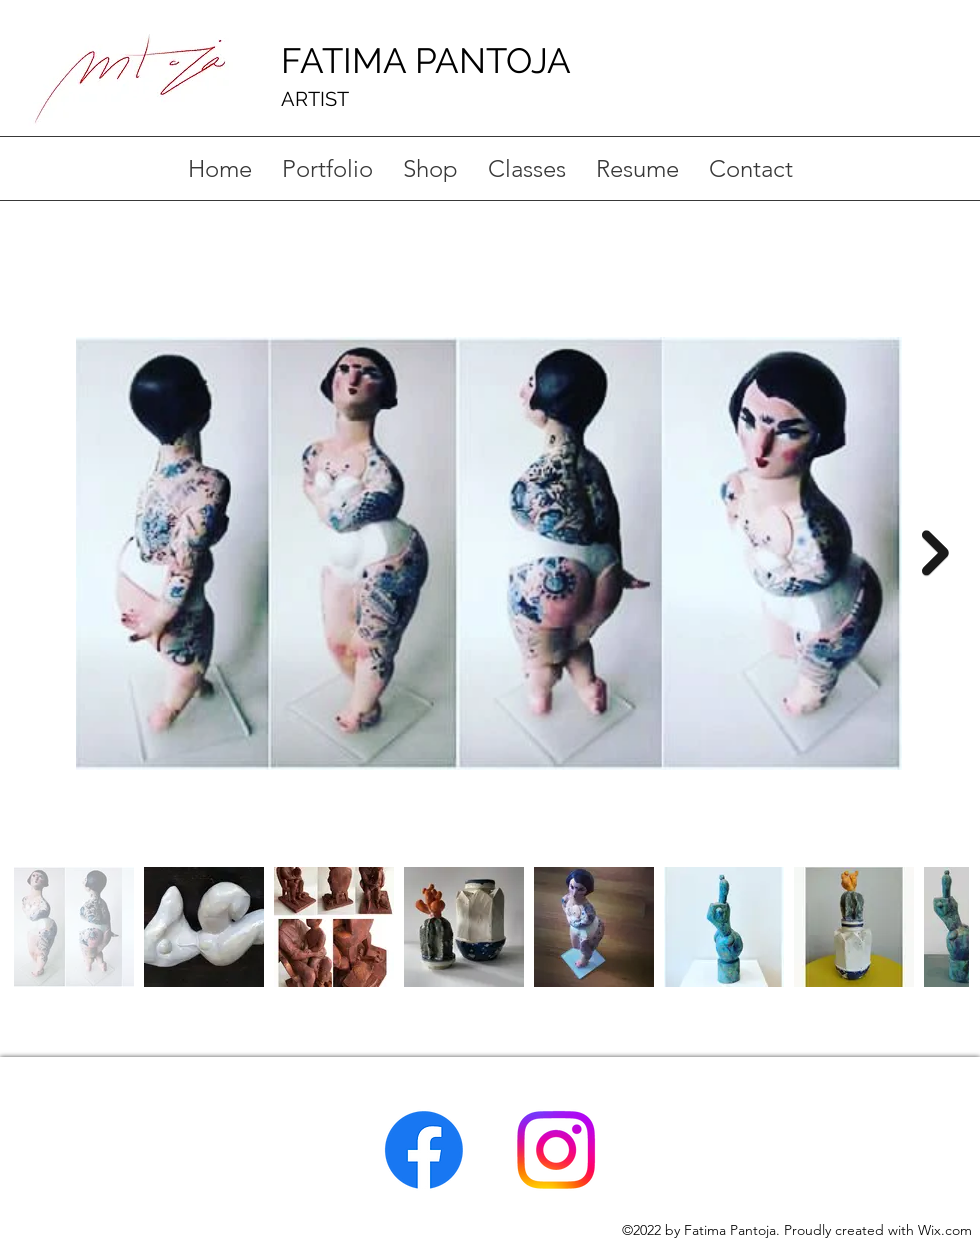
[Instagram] (556, 1150)
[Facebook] (424, 1150)
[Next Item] (935, 552)
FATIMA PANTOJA (426, 60)
